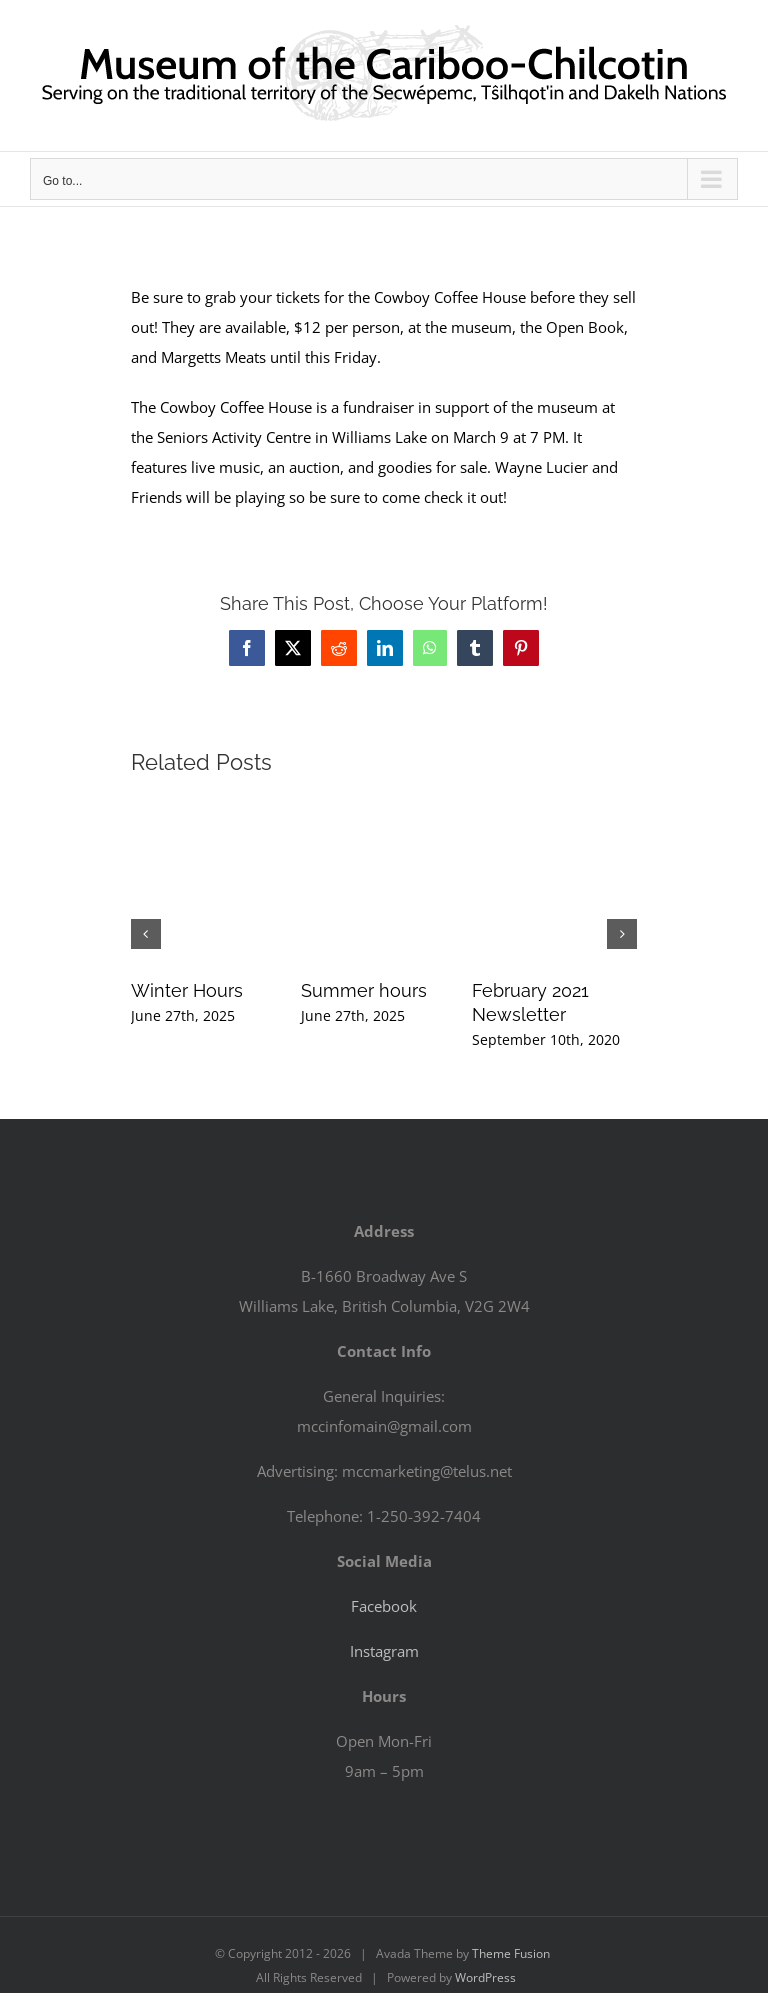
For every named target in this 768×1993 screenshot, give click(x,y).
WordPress (485, 1977)
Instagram (384, 1651)
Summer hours (364, 990)
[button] (146, 934)
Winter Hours (187, 990)
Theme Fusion (511, 1953)
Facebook (384, 1606)
